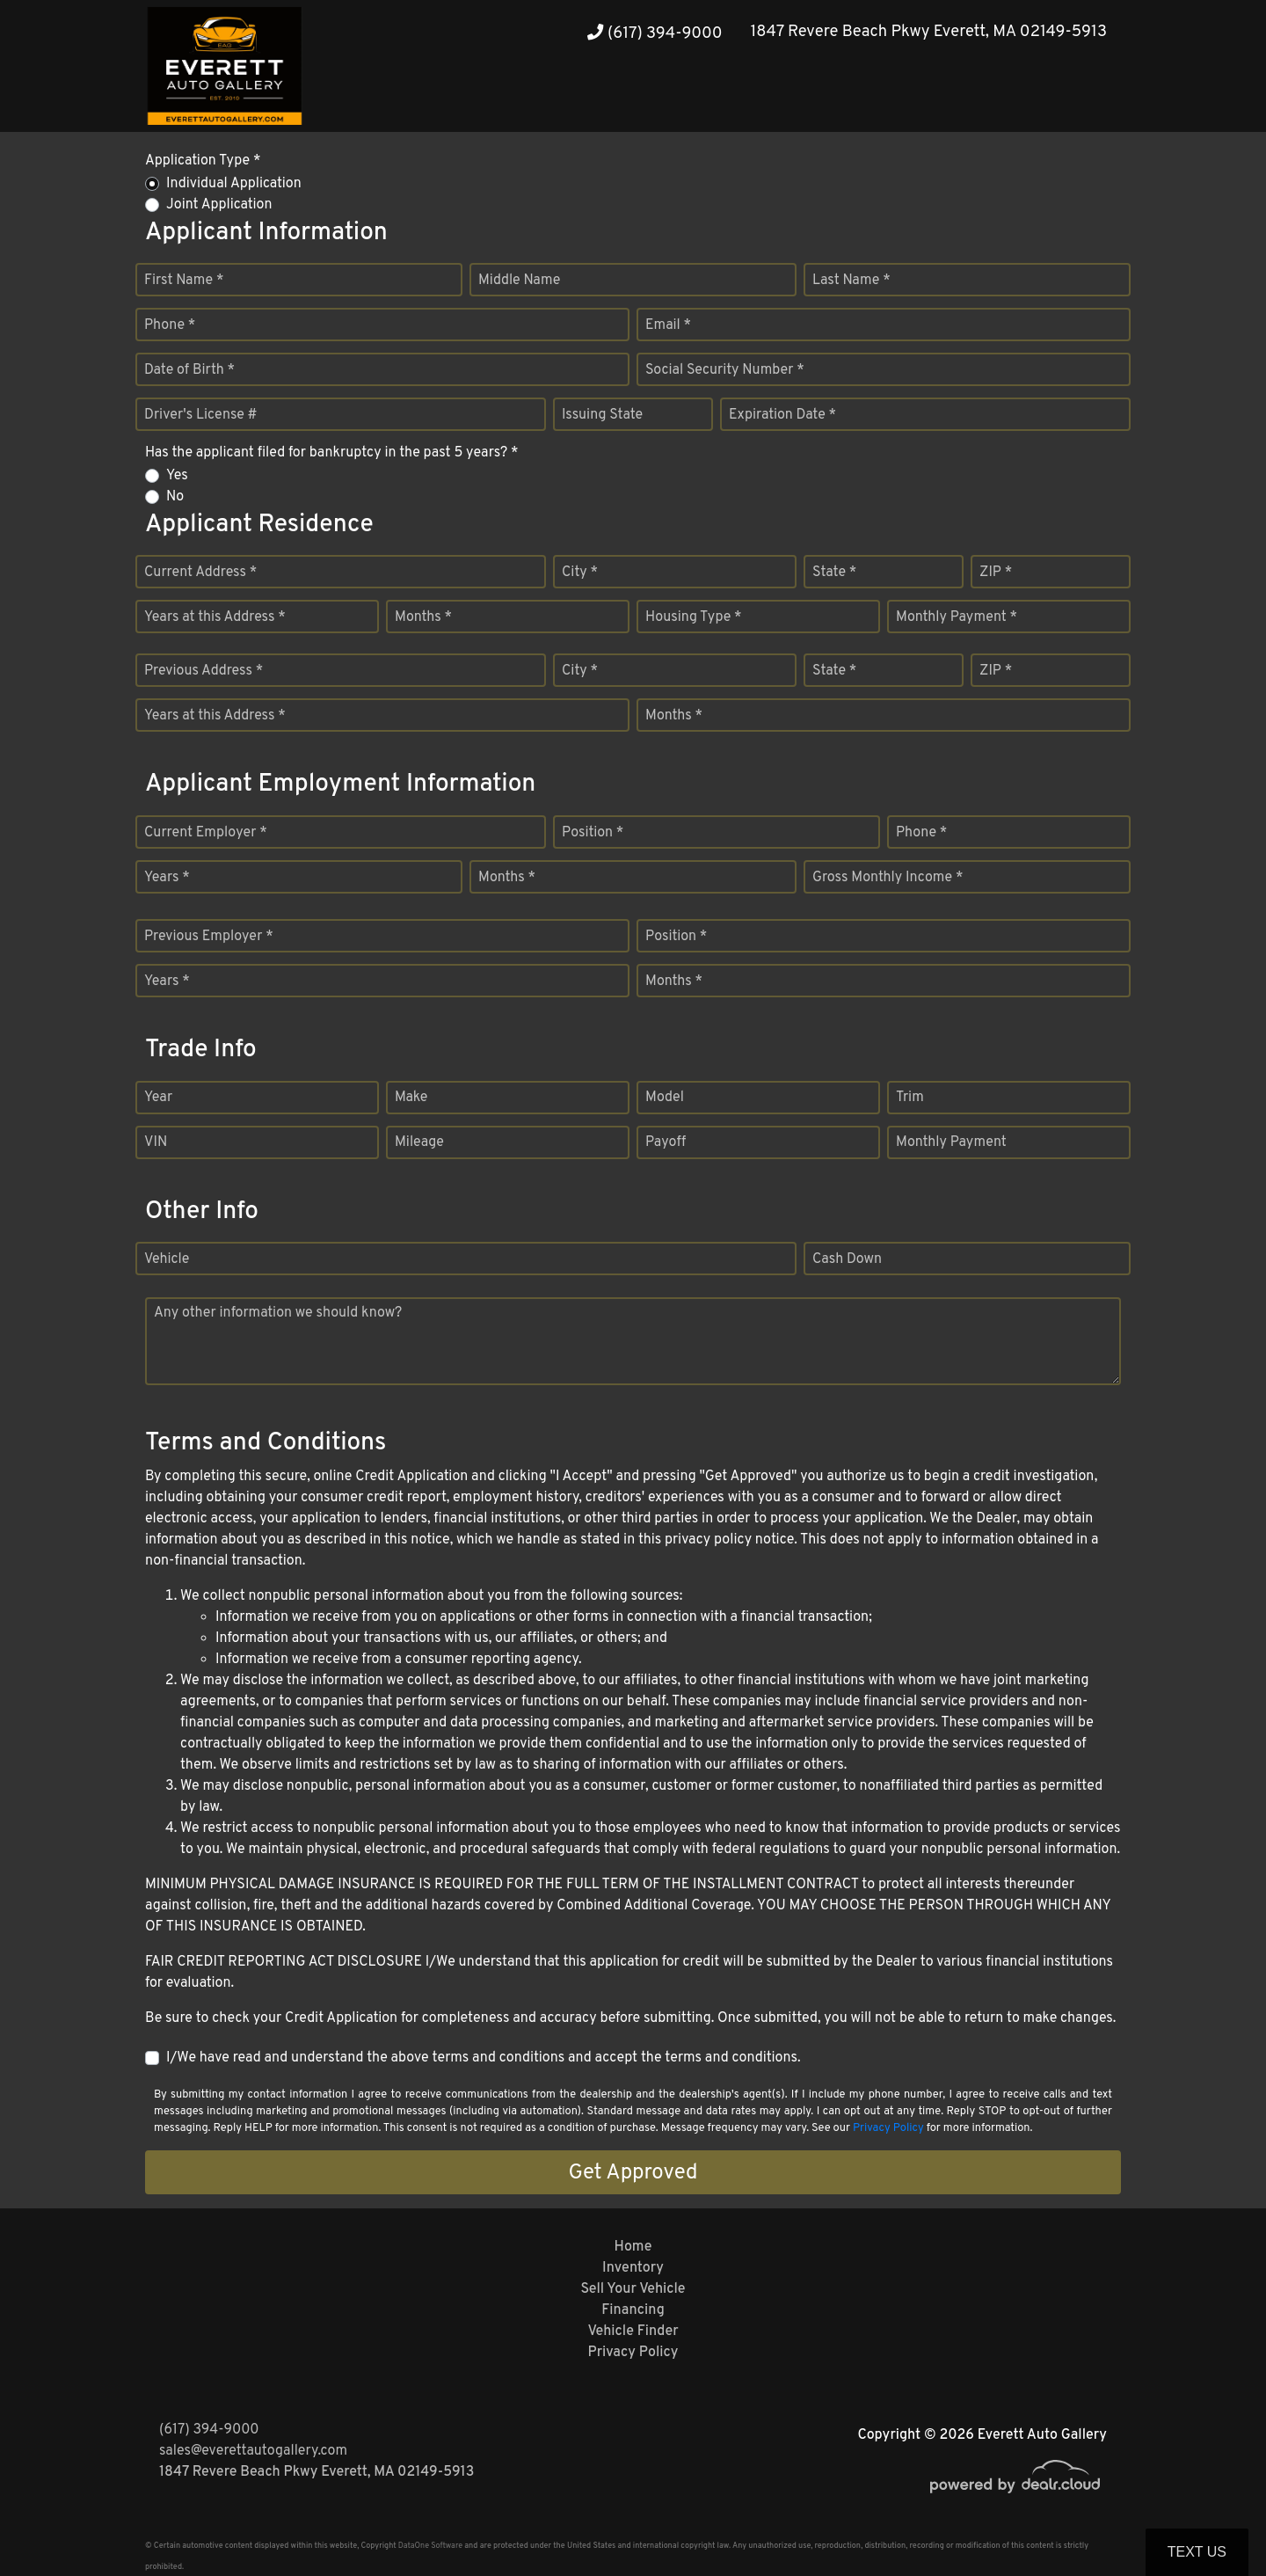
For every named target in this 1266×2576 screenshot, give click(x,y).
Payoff (665, 1142)
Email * (668, 325)
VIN (155, 1142)
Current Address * (200, 572)
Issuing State (602, 415)
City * (580, 572)
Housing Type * (693, 617)
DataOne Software (430, 2545)
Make (411, 1097)
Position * (592, 833)
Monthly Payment (951, 1142)
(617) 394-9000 (654, 34)
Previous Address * (203, 671)
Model (664, 1097)
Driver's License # (201, 415)
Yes (177, 476)
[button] (1056, 99)
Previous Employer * (208, 936)
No (175, 497)
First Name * (183, 280)
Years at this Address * (215, 617)
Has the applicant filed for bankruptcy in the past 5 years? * (332, 453)
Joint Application (219, 205)
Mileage (419, 1142)
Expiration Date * (782, 415)
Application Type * (202, 161)
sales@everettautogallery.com (253, 2451)
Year (158, 1097)
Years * (167, 878)
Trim (910, 1097)
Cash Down (847, 1259)
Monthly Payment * (956, 617)
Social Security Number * (724, 370)
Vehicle (166, 1259)
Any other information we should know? (278, 1313)
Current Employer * (205, 833)
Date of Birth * (189, 370)
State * (834, 572)
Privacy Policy (888, 2128)
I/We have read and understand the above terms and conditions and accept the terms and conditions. (483, 2058)
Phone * (169, 325)
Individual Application (234, 184)
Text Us (1197, 2551)
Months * (423, 617)
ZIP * (995, 572)
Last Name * (851, 280)
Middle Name (519, 280)
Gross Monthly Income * (887, 878)
